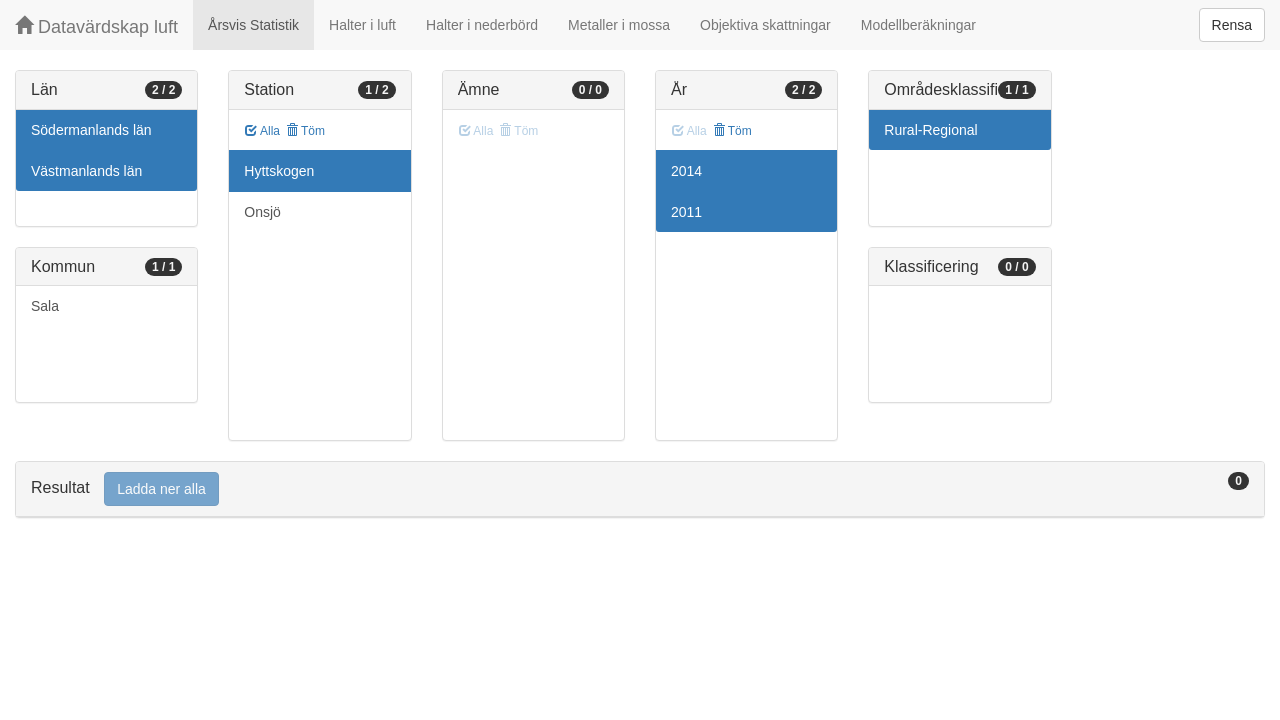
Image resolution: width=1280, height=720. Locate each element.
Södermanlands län (91, 130)
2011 (686, 212)
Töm (305, 131)
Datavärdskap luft (96, 26)
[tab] (640, 489)
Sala (45, 306)
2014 (686, 171)
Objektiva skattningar (765, 25)
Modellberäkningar (918, 25)
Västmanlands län (86, 171)
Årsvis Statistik (253, 25)
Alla (262, 131)
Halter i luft (362, 25)
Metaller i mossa (619, 25)
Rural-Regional (930, 130)
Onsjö (262, 212)
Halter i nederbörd (482, 25)
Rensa (1232, 25)
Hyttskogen (279, 171)
